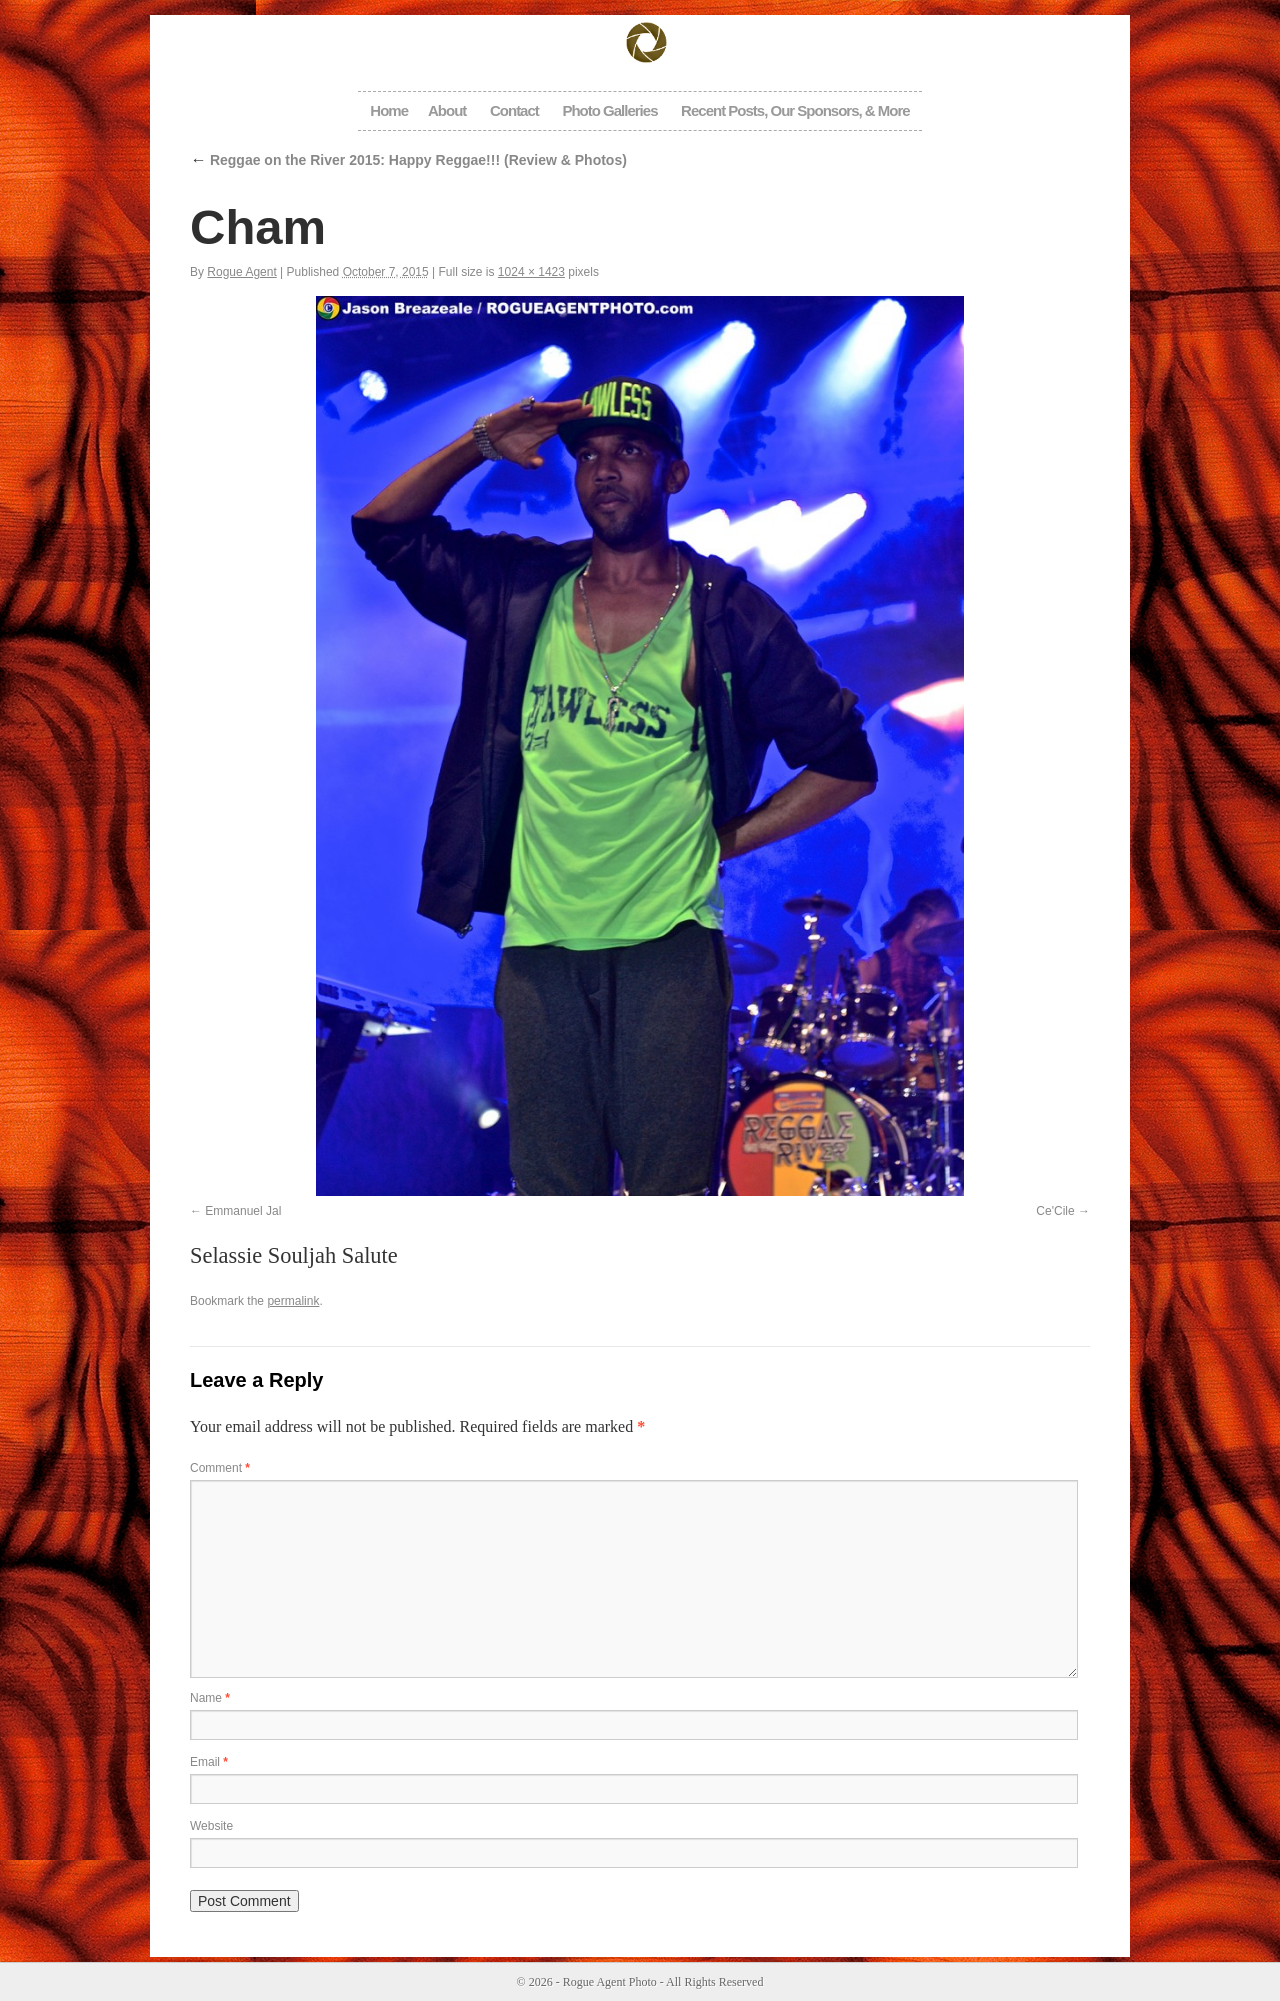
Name (210, 1698)
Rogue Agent (241, 272)
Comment (220, 1468)
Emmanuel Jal (243, 1211)
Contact (514, 110)
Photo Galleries (609, 110)
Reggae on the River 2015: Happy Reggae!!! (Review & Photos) (408, 160)
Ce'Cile (1055, 1211)
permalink (293, 1301)
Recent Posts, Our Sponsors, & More (795, 110)
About (447, 110)
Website (211, 1826)
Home (389, 110)
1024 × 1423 (531, 272)
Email (209, 1762)
